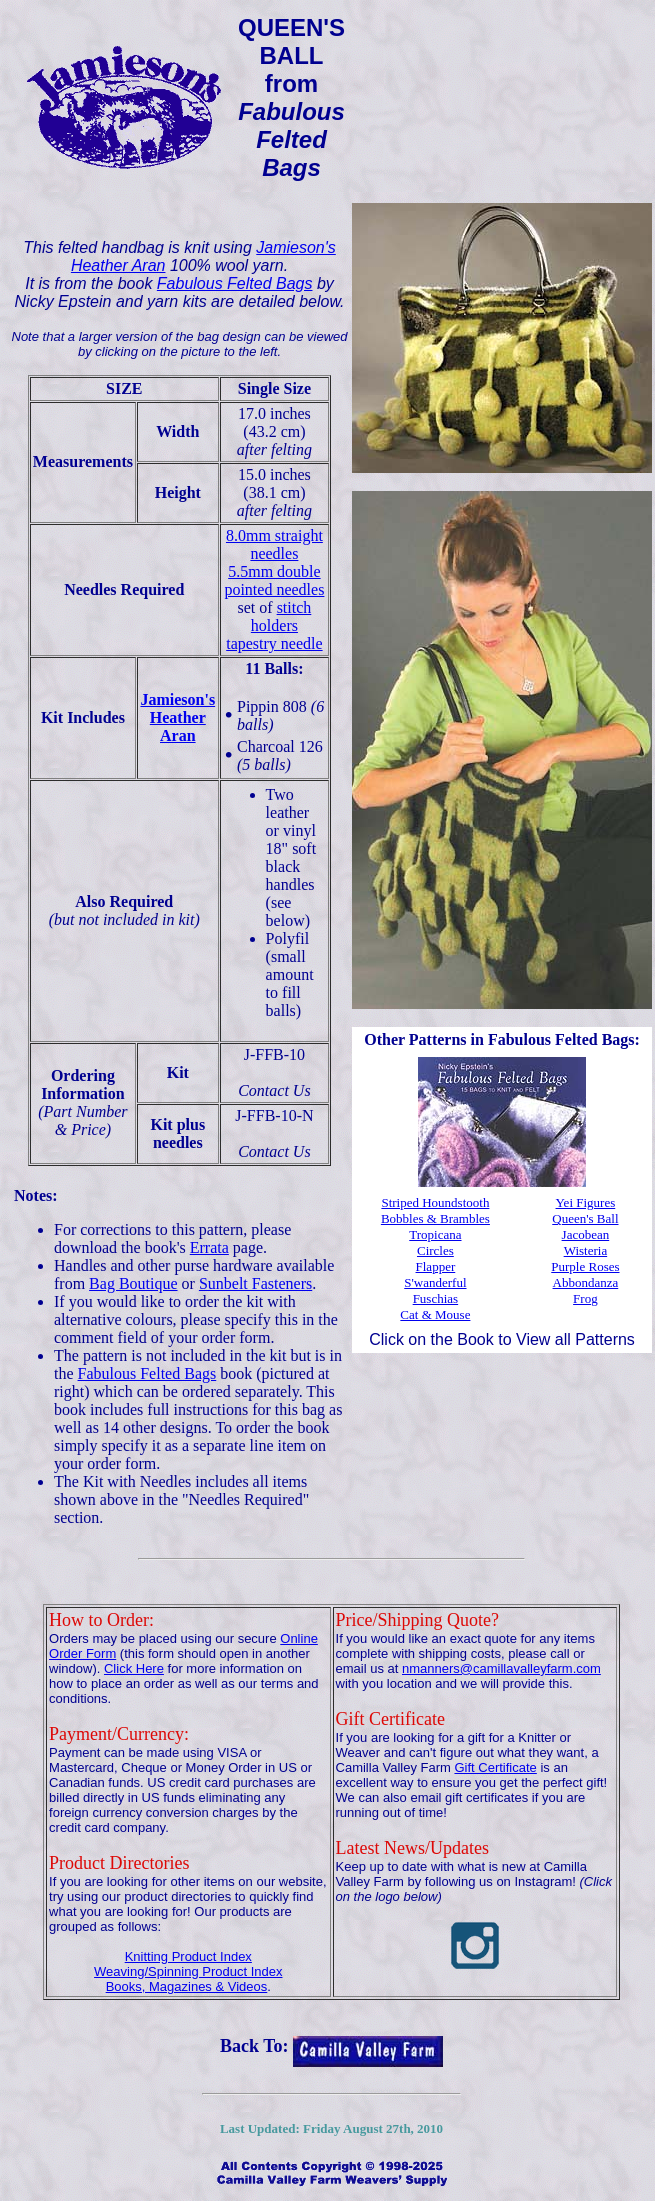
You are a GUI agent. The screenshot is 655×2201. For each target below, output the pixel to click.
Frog (585, 1298)
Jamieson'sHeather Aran (177, 717)
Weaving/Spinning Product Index (188, 1971)
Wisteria (586, 1250)
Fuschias (436, 1298)
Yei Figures (586, 1202)
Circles (435, 1250)
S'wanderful (435, 1282)
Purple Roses (585, 1266)
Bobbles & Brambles (435, 1218)
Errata (209, 1247)
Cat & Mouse (435, 1314)
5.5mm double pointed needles (274, 580)
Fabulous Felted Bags (235, 283)
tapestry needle (274, 643)
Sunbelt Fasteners (255, 1283)
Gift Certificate (495, 1767)
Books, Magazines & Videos (187, 1986)
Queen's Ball (585, 1218)
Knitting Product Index (188, 1956)
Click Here (134, 1668)
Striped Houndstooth (435, 1202)
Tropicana (435, 1234)
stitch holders (281, 616)
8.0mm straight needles (274, 544)
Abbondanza (586, 1282)
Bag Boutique (133, 1283)
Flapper (436, 1266)
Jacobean (586, 1234)
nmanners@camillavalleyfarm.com (501, 1668)
